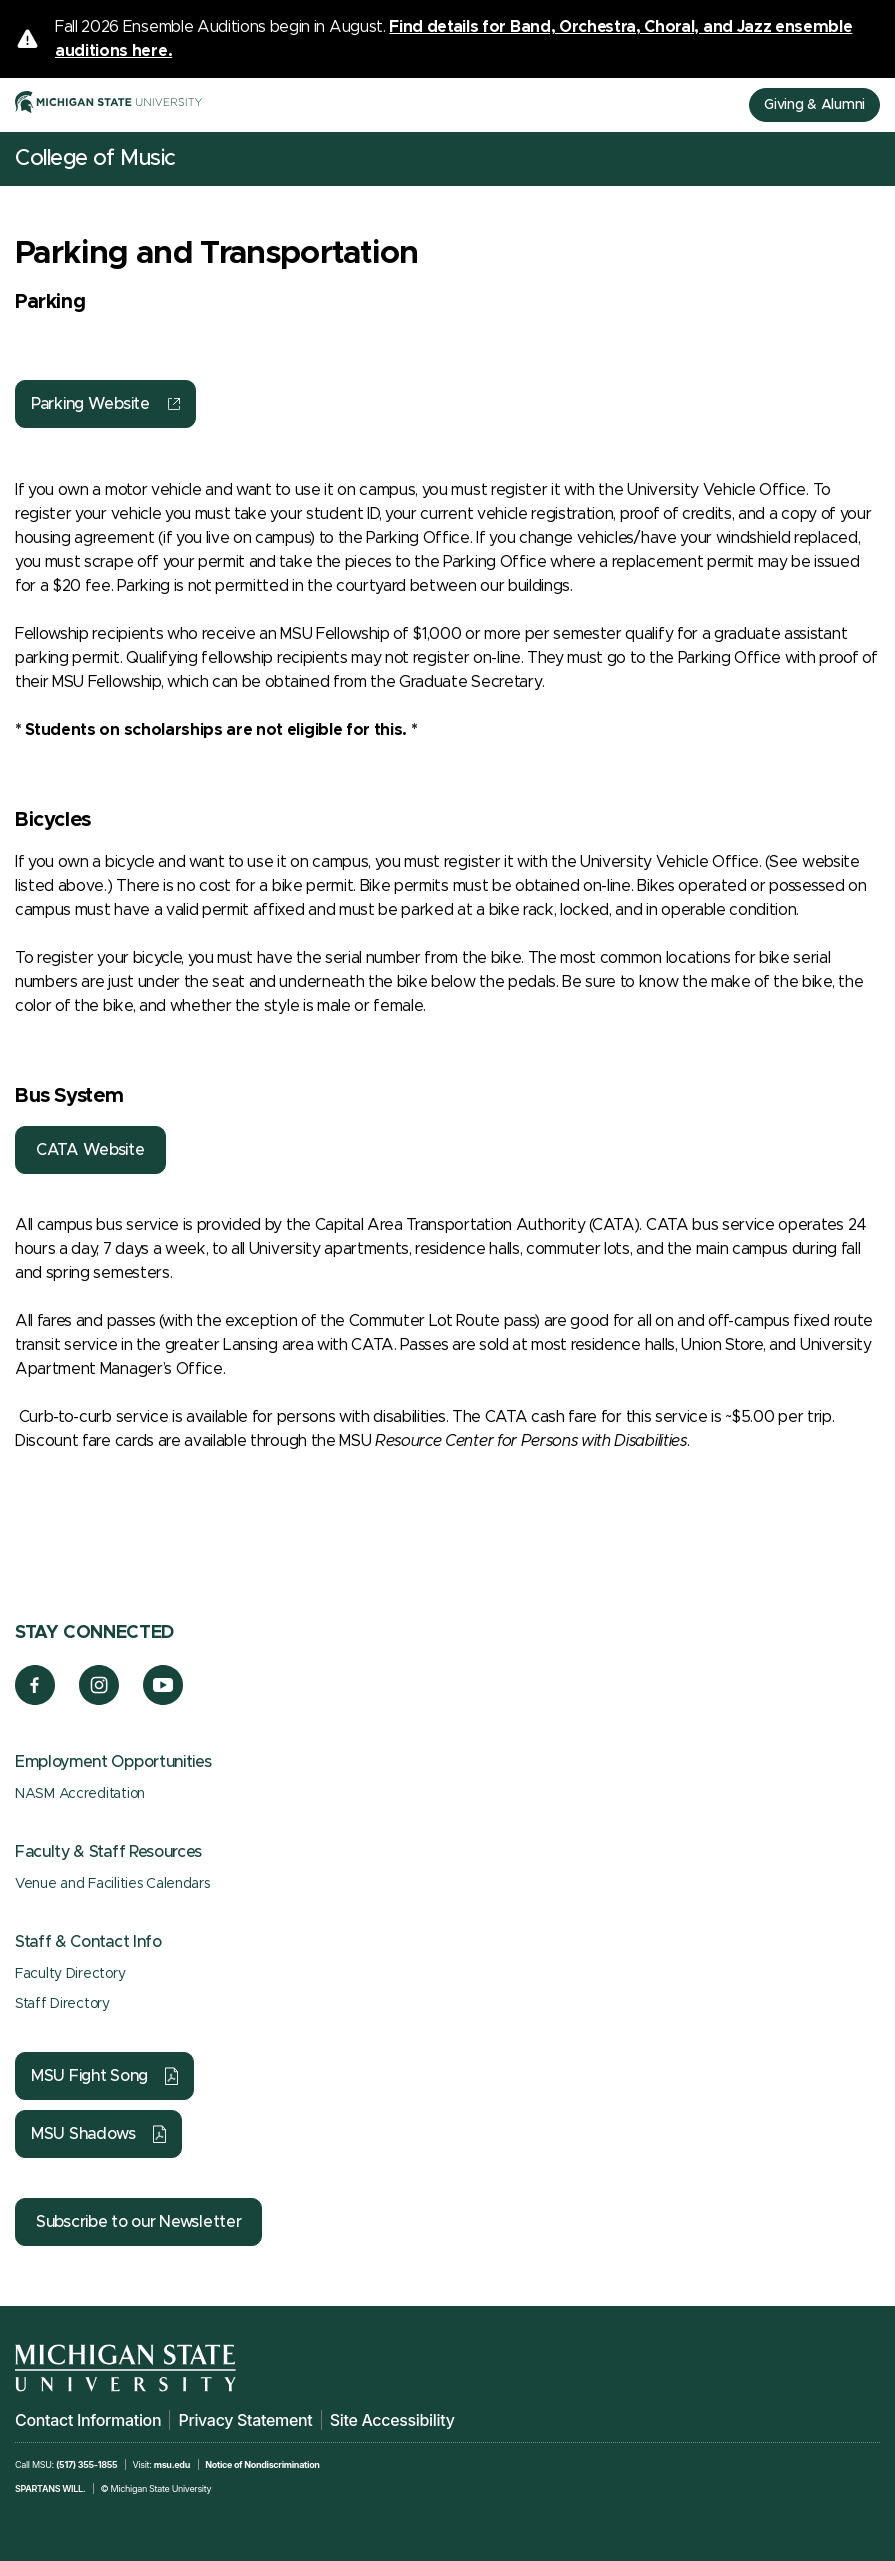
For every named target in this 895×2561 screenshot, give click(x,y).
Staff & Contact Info (88, 1942)
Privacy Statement (245, 2420)
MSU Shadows (83, 2134)
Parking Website (90, 404)
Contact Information (88, 2420)
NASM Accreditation (80, 1794)
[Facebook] (35, 1700)
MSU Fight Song (89, 2076)
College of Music (95, 159)
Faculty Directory (70, 1974)
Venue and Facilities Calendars (112, 1884)
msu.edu (172, 2464)
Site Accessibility (392, 2420)
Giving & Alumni (814, 105)
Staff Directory (62, 2004)
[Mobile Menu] (865, 159)
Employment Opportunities (113, 1762)
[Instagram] (99, 1700)
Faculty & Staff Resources (108, 1852)
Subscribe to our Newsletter (138, 2222)
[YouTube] (163, 1700)
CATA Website (90, 1150)
